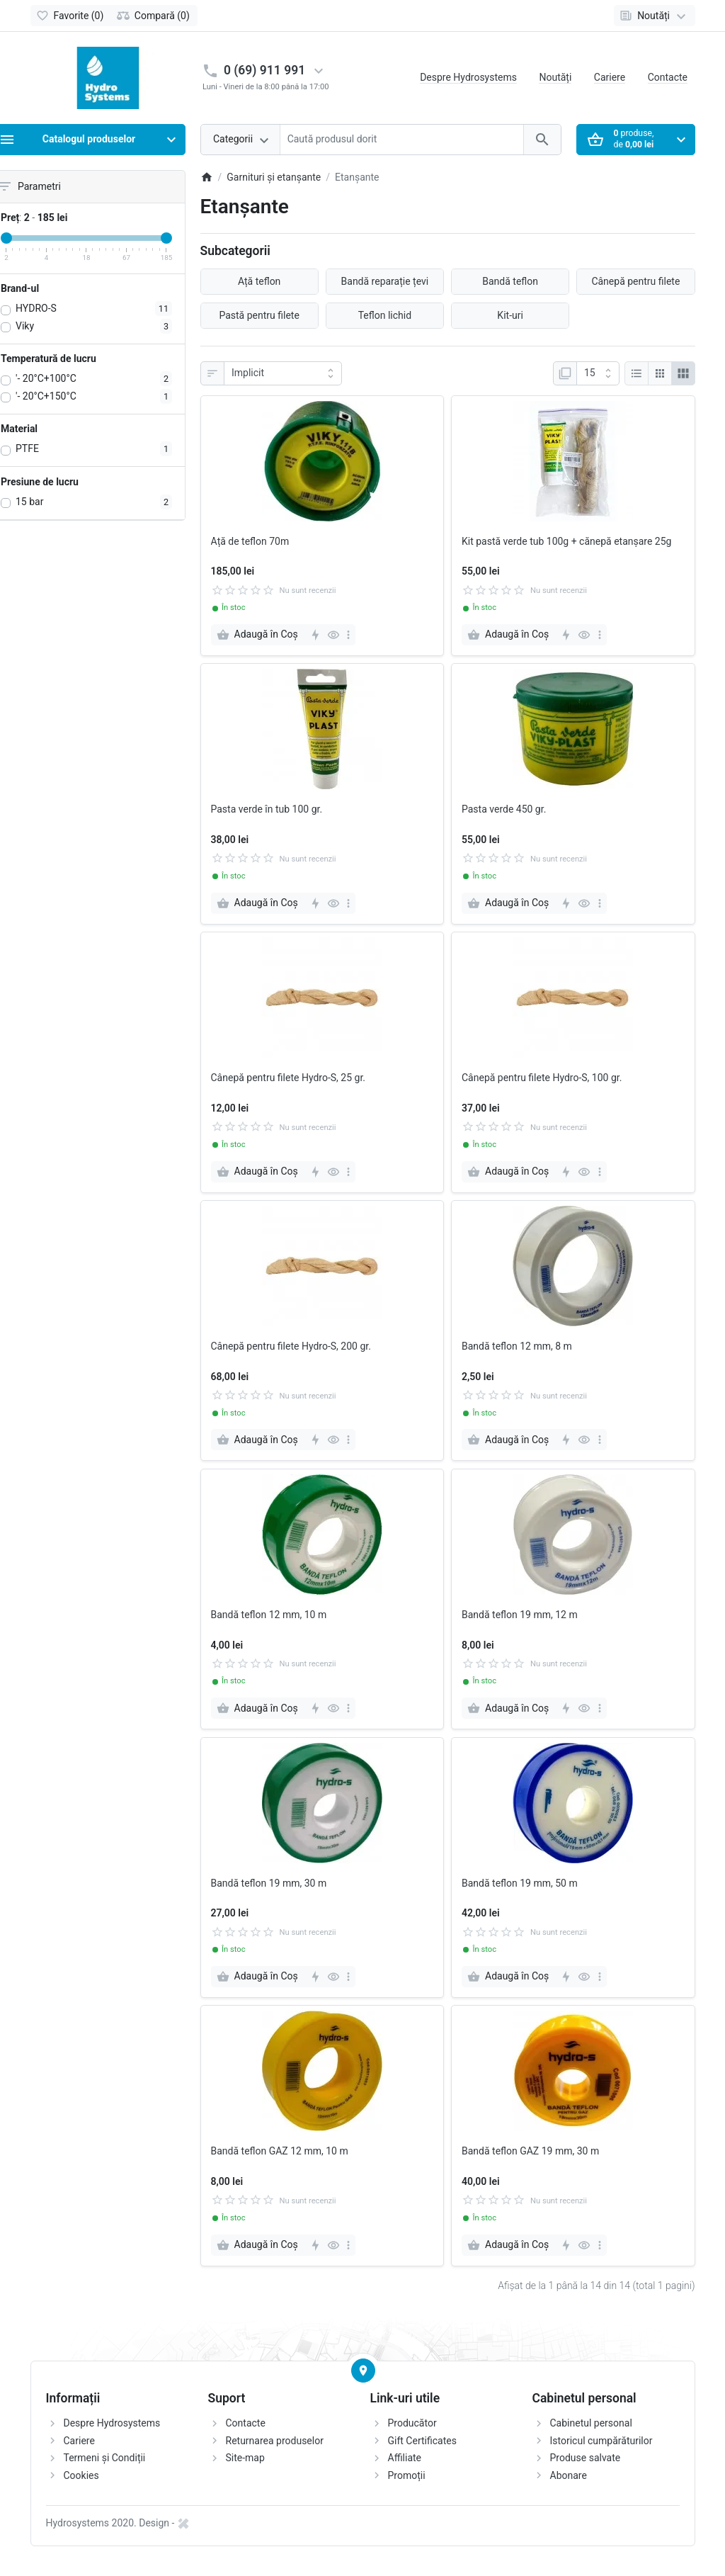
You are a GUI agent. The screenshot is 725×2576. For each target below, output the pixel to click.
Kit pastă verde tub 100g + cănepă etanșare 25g (566, 541)
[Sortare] (283, 373)
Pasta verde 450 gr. (504, 809)
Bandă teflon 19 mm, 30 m (269, 1883)
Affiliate (405, 2457)
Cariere (609, 77)
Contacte (667, 77)
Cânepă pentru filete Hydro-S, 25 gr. (288, 1077)
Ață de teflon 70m (250, 541)
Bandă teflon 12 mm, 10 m (269, 1614)
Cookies (81, 2475)
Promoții (407, 2475)
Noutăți (555, 77)
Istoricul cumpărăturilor (601, 2440)
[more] (348, 634)
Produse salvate (585, 2457)
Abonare (568, 2475)
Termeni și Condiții (105, 2457)
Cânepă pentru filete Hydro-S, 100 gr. (542, 1077)
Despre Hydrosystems (468, 77)
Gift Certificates (422, 2440)
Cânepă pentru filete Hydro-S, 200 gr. (291, 1346)
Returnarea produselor (275, 2440)
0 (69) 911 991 (264, 70)
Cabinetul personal (591, 2423)
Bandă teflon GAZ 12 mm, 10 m (279, 2151)
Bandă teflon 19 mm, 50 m (520, 1883)
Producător (412, 2423)
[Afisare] (598, 373)
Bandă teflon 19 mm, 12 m (520, 1614)
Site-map (245, 2457)
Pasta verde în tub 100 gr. (267, 809)
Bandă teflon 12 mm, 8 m (517, 1346)
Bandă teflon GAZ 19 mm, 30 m (530, 2151)
